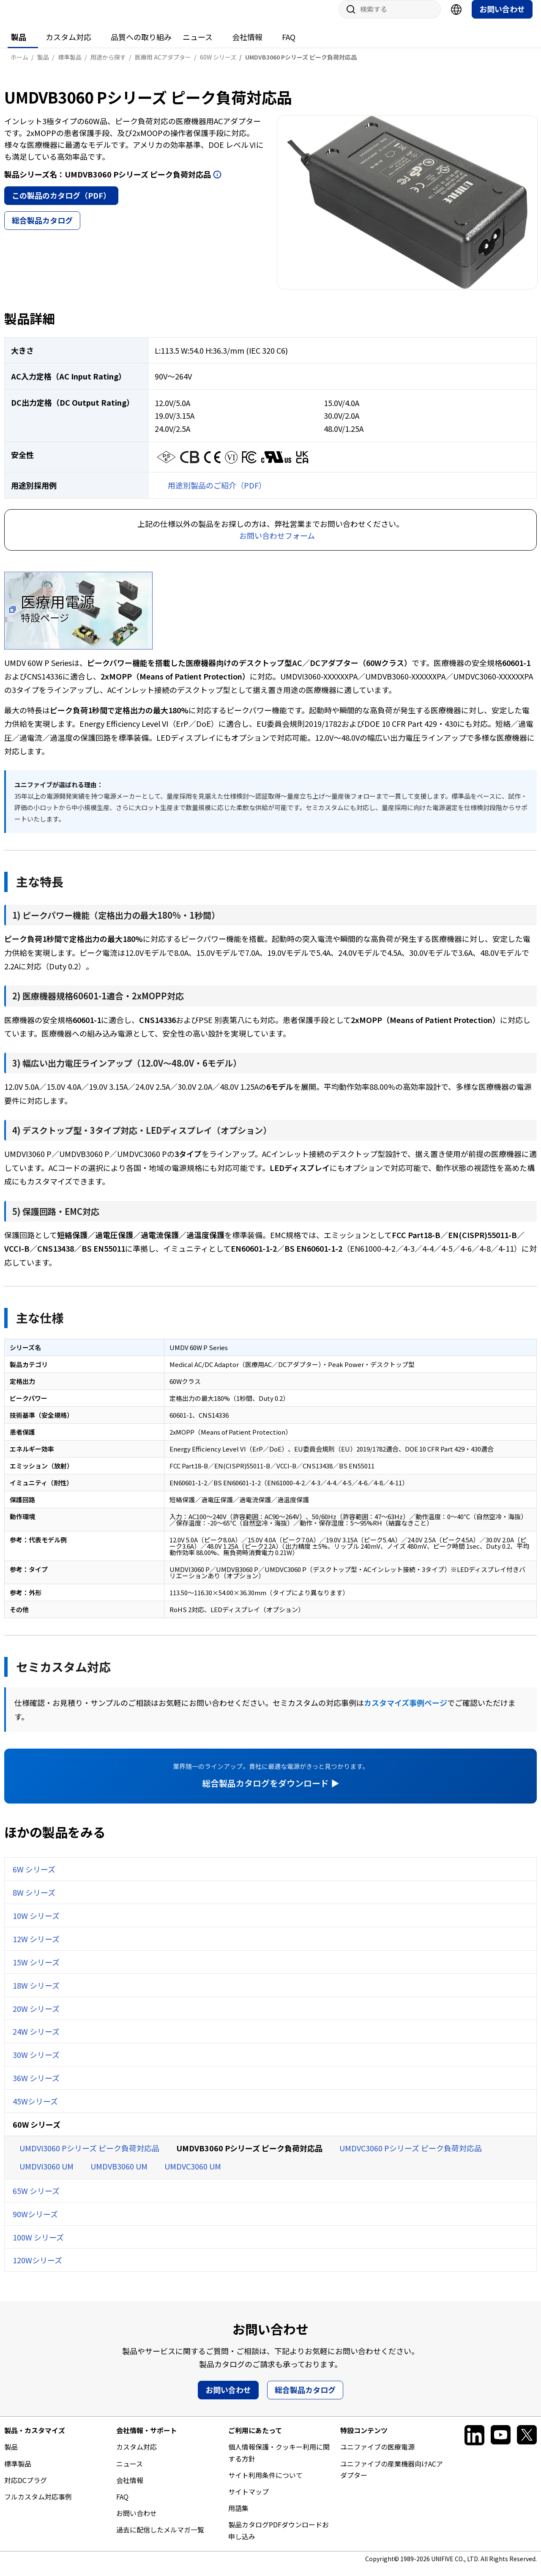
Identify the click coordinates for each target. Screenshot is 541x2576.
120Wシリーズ (37, 2268)
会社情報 (247, 45)
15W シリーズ (36, 1970)
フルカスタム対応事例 (38, 2505)
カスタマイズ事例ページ (405, 1711)
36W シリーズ (36, 2086)
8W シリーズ (34, 1900)
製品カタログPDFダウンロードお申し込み (278, 2538)
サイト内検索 (348, 17)
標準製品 (17, 2472)
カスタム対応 (68, 45)
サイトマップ (248, 2500)
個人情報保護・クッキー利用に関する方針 (279, 2461)
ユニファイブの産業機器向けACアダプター (391, 2478)
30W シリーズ (36, 2063)
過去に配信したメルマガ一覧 (160, 2538)
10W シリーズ (36, 1923)
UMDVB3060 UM (119, 2174)
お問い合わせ (502, 17)
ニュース (198, 45)
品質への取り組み (141, 45)
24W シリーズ (36, 2039)
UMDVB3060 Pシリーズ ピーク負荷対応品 (249, 2156)
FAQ (288, 45)
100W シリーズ (38, 2245)
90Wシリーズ (35, 2222)
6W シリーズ (34, 1877)
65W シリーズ (36, 2199)
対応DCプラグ (25, 2488)
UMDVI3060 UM (46, 2174)
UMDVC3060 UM (192, 2174)
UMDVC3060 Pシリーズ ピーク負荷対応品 (410, 2156)
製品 (18, 45)
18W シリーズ (36, 1993)
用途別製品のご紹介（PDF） (217, 493)
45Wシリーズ (35, 2109)
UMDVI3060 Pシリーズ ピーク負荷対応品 (89, 2156)
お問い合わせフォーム (277, 543)
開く (217, 183)
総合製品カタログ (42, 228)
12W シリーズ (36, 1947)
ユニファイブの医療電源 (377, 2455)
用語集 (238, 2516)
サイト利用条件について (265, 2483)
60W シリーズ (36, 2132)
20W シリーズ (36, 2016)
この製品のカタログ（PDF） (61, 203)
